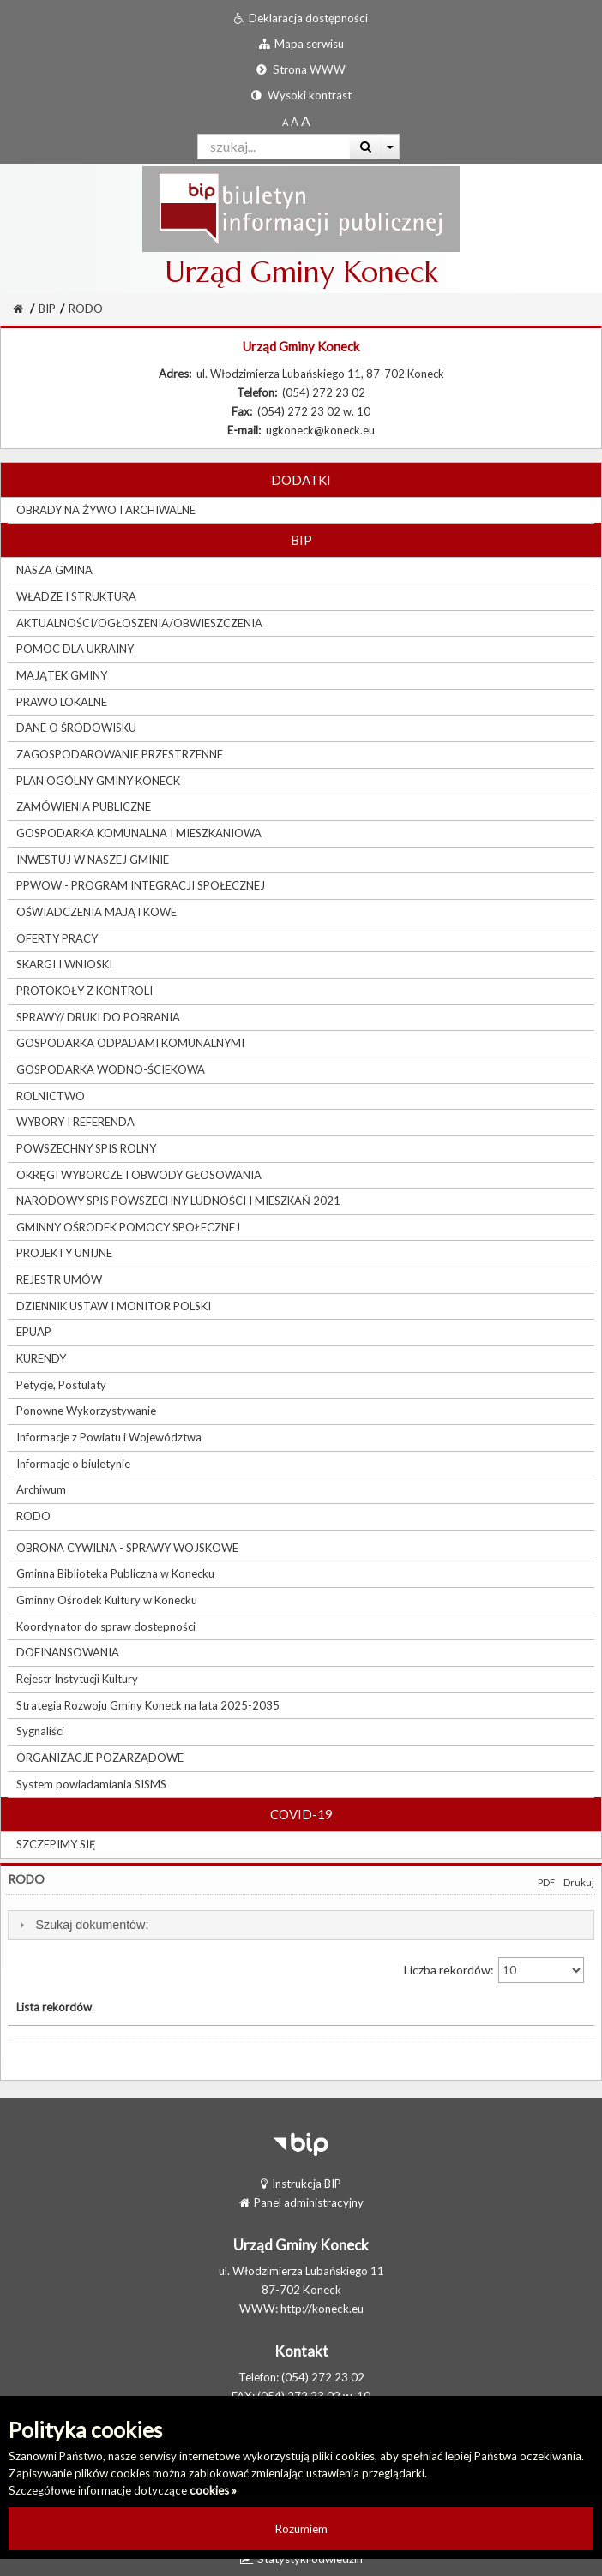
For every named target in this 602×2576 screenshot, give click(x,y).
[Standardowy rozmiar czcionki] (285, 122)
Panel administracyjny (301, 2202)
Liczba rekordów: (494, 1970)
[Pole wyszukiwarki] (274, 146)
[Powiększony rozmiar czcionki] (294, 122)
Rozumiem (301, 2529)
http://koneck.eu (322, 2308)
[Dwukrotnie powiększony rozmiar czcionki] (305, 122)
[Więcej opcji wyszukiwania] (391, 146)
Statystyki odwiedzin (301, 2559)
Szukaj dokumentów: (91, 1925)
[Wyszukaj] (366, 146)
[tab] (301, 1925)
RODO (86, 308)
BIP (47, 308)
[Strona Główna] (18, 308)
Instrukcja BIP (301, 2183)
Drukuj (578, 1882)
